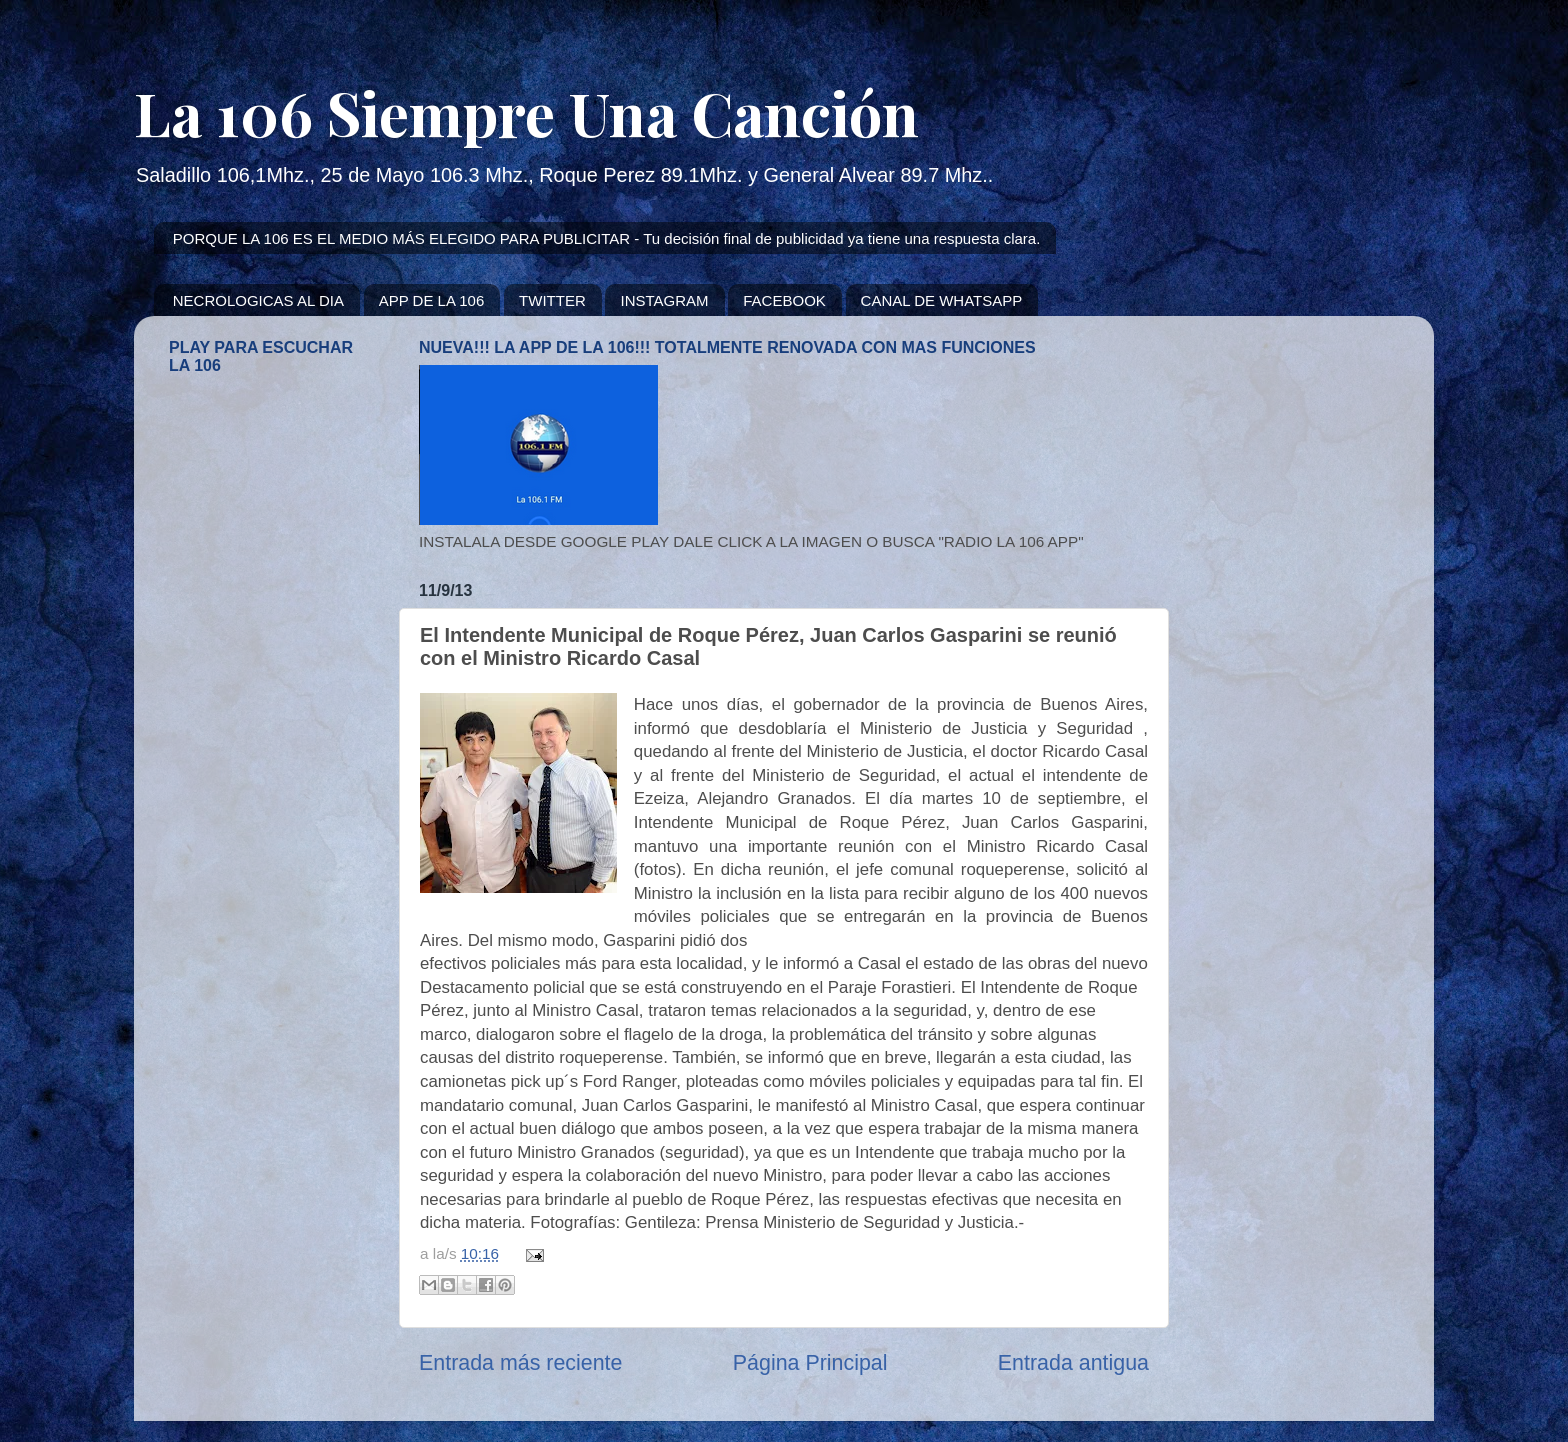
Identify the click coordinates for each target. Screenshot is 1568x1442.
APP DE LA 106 (432, 300)
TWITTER (552, 300)
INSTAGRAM (664, 300)
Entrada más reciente (520, 1363)
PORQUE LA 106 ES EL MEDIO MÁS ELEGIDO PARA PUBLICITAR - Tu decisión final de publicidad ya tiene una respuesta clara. (607, 238)
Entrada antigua (1073, 1363)
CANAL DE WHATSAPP (942, 300)
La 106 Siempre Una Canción (526, 112)
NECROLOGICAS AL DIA (258, 300)
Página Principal (810, 1363)
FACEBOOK (784, 300)
